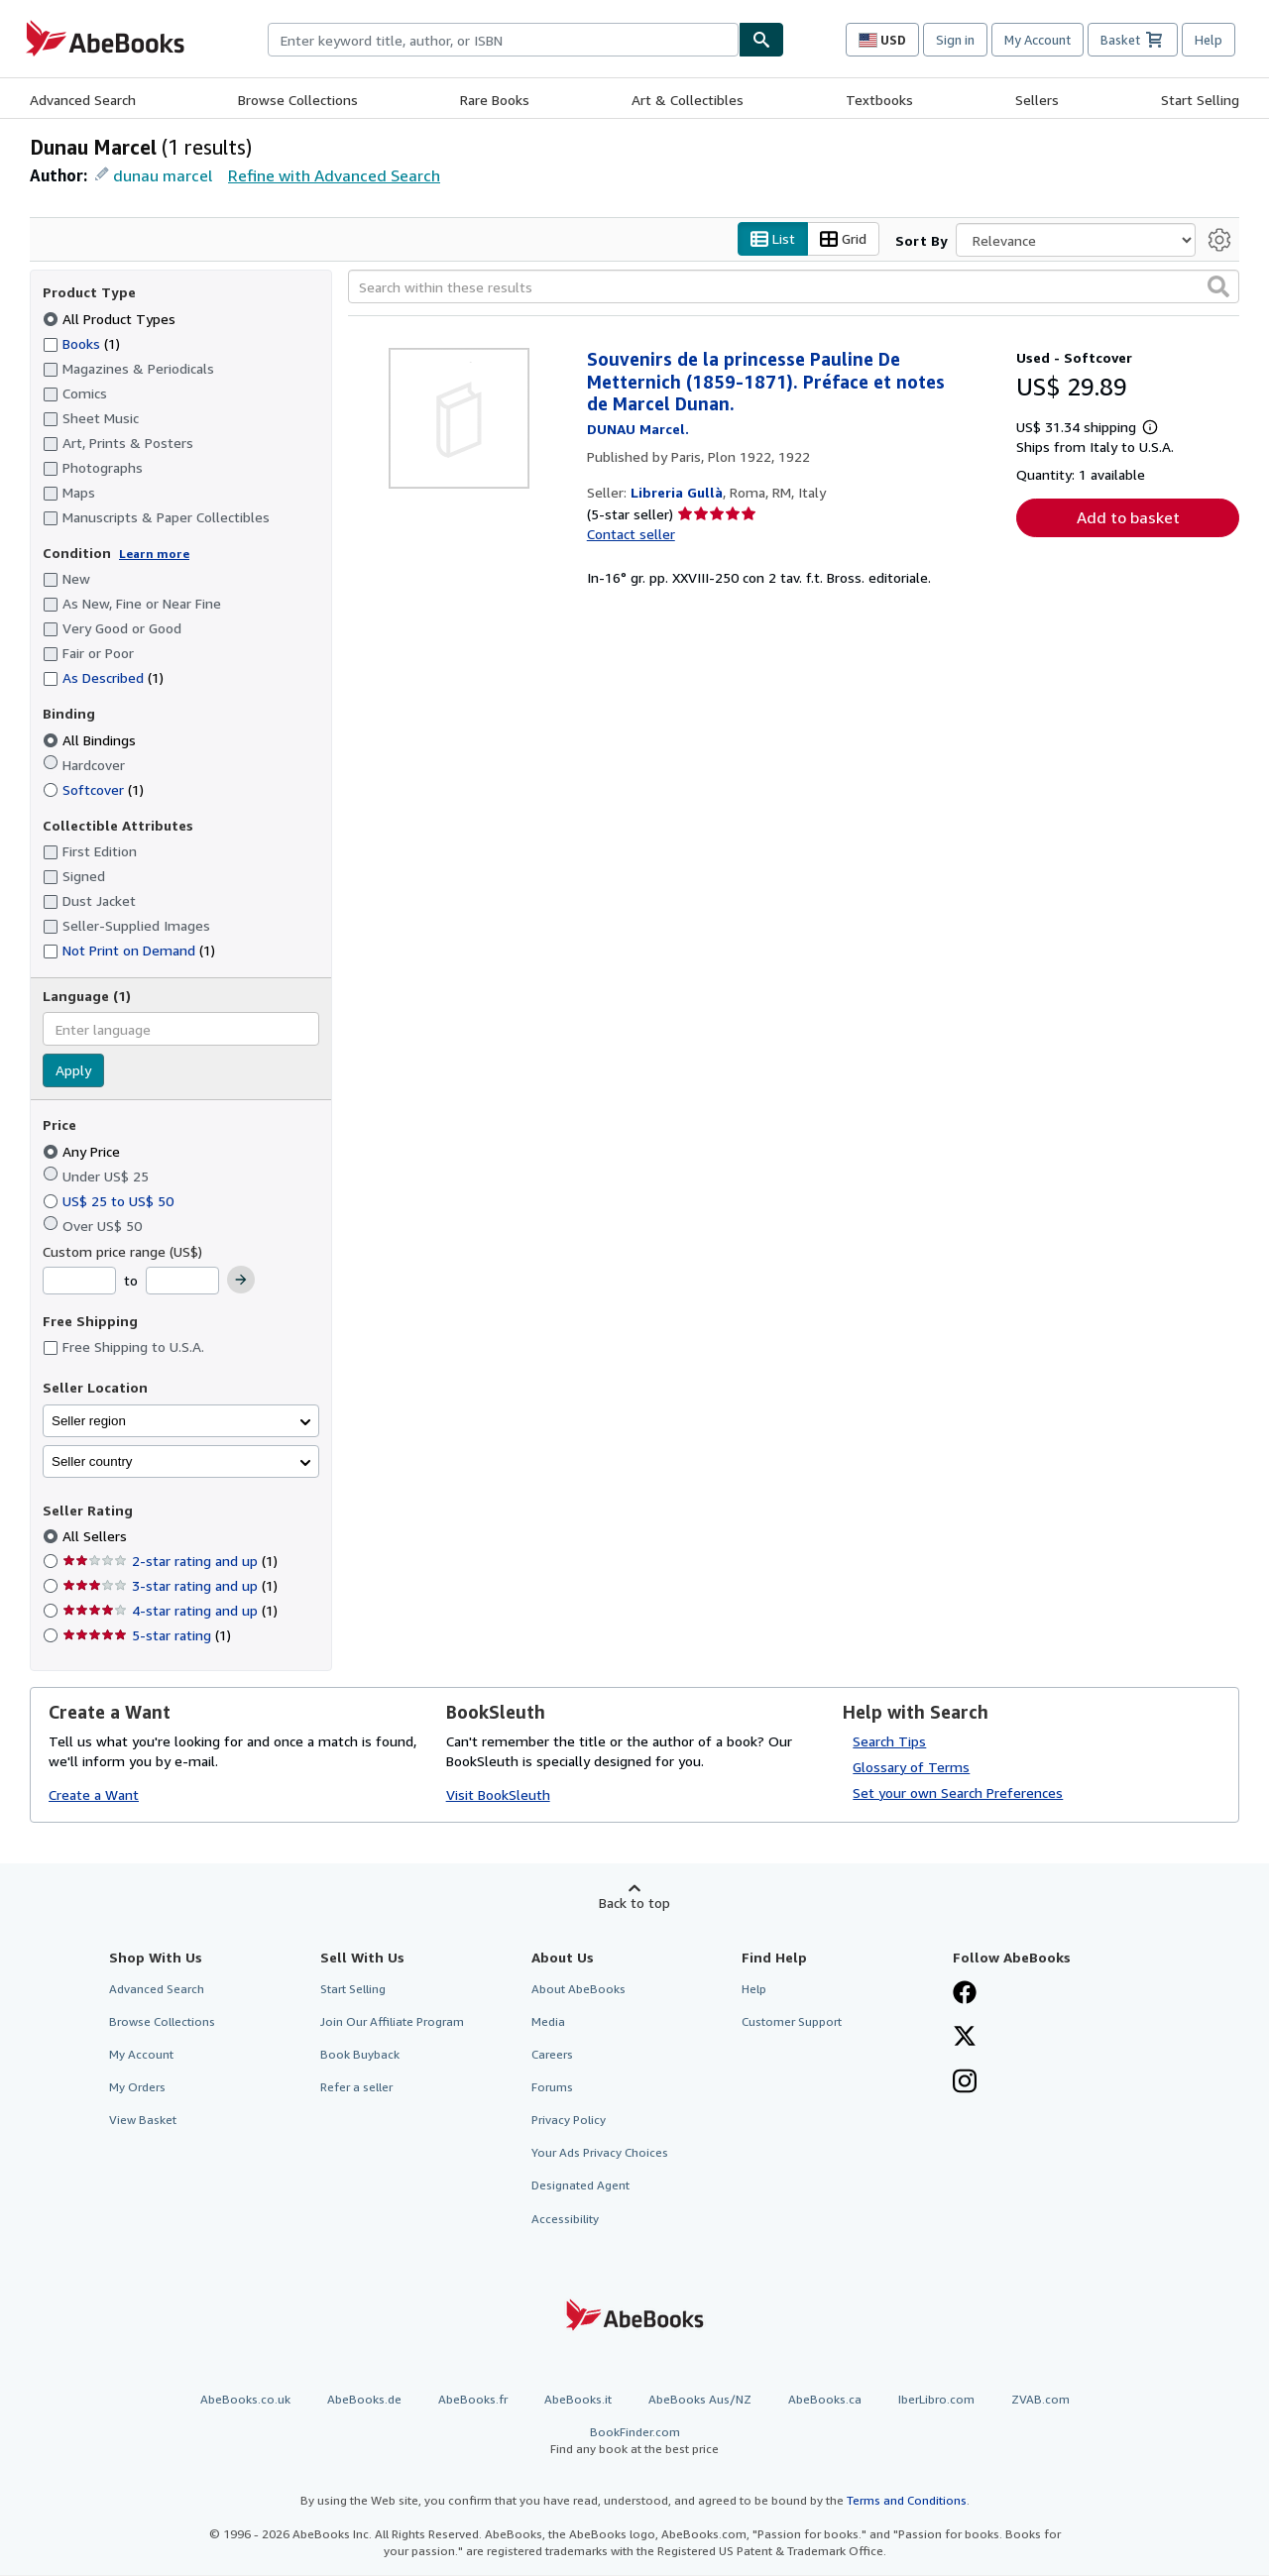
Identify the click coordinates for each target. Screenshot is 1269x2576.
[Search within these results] (793, 287)
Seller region (89, 1420)
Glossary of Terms (911, 1766)
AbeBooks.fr (473, 2399)
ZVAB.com (1040, 2399)
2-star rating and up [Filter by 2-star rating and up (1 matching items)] (170, 1561)
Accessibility (565, 2218)
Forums (552, 2087)
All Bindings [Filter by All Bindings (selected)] (91, 739)
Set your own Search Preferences (958, 1792)
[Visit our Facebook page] (965, 1994)
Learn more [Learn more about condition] (154, 553)
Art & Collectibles (688, 99)
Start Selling (1200, 99)
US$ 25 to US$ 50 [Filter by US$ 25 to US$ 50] (110, 1200)
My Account (1037, 40)
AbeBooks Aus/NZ (699, 2399)
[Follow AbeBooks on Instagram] (965, 2083)
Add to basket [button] (1128, 517)
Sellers (1037, 99)
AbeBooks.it (578, 2399)
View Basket (142, 2120)
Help (1208, 40)
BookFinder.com (634, 2440)
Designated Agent (580, 2186)
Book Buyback (360, 2054)
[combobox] (503, 39)
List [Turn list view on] (772, 239)
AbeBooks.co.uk (245, 2399)
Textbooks (879, 99)
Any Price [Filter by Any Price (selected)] (83, 1151)
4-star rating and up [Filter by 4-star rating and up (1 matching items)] (170, 1611)
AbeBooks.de (364, 2399)
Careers (552, 2054)
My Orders (137, 2087)
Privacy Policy (568, 2120)
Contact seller (631, 534)
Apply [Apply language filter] (73, 1071)
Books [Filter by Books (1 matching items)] (81, 343)
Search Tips (889, 1741)
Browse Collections (298, 99)
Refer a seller (356, 2087)
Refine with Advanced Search (334, 175)
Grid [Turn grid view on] (843, 239)
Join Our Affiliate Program (392, 2021)
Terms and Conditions (907, 2501)
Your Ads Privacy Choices (599, 2153)
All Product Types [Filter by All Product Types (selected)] (111, 318)
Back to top (634, 1902)
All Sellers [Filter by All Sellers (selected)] (96, 1536)
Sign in (955, 40)
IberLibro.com (936, 2399)
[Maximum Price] (182, 1281)
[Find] (761, 39)
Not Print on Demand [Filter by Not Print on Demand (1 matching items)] (129, 951)
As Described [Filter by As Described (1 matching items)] (103, 678)
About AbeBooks (578, 1988)
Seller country (92, 1461)
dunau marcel (162, 175)
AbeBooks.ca (825, 2399)
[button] (1218, 287)
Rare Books (494, 99)
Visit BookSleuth (498, 1795)
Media (548, 2021)
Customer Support (792, 2021)
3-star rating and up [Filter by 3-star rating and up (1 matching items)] (170, 1586)
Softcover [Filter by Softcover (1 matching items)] (93, 789)
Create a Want (94, 1795)
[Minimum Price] (79, 1281)
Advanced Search (83, 99)
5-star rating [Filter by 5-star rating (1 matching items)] (146, 1635)
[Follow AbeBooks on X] (965, 2038)
